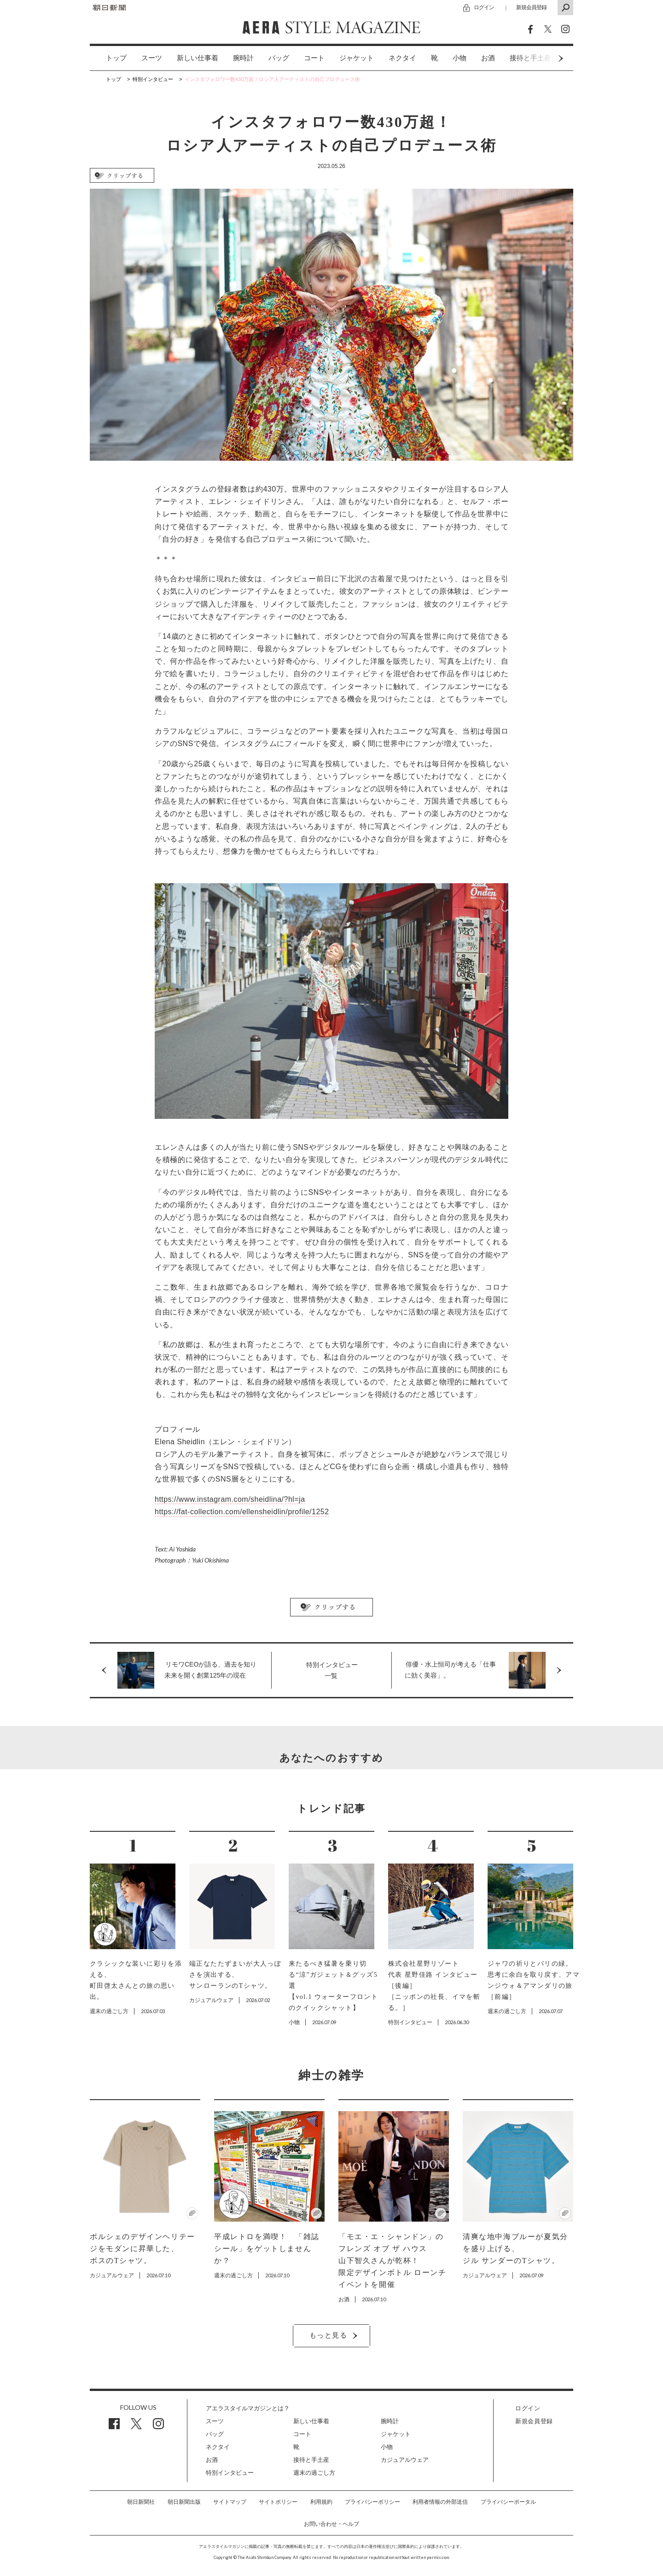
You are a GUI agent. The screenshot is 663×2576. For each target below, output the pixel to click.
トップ (116, 58)
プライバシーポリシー (372, 2502)
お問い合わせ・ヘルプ (331, 2524)
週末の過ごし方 (314, 2472)
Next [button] (543, 58)
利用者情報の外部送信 (440, 2502)
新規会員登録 (531, 7)
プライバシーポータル (508, 2502)
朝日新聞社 (141, 2502)
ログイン (484, 7)
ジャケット (356, 58)
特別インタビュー (230, 2472)
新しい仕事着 (197, 58)
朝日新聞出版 (184, 2502)
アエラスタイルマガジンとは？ (248, 2408)
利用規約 (321, 2502)
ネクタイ (402, 58)
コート (314, 58)
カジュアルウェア (405, 2459)
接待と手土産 (311, 2459)
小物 (459, 58)
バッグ (278, 58)
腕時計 (243, 58)
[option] (109, 58)
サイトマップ (229, 2502)
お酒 (488, 58)
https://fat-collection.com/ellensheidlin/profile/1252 (242, 1512)
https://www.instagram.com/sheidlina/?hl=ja (230, 1499)
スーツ (151, 58)
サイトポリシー (278, 2502)
